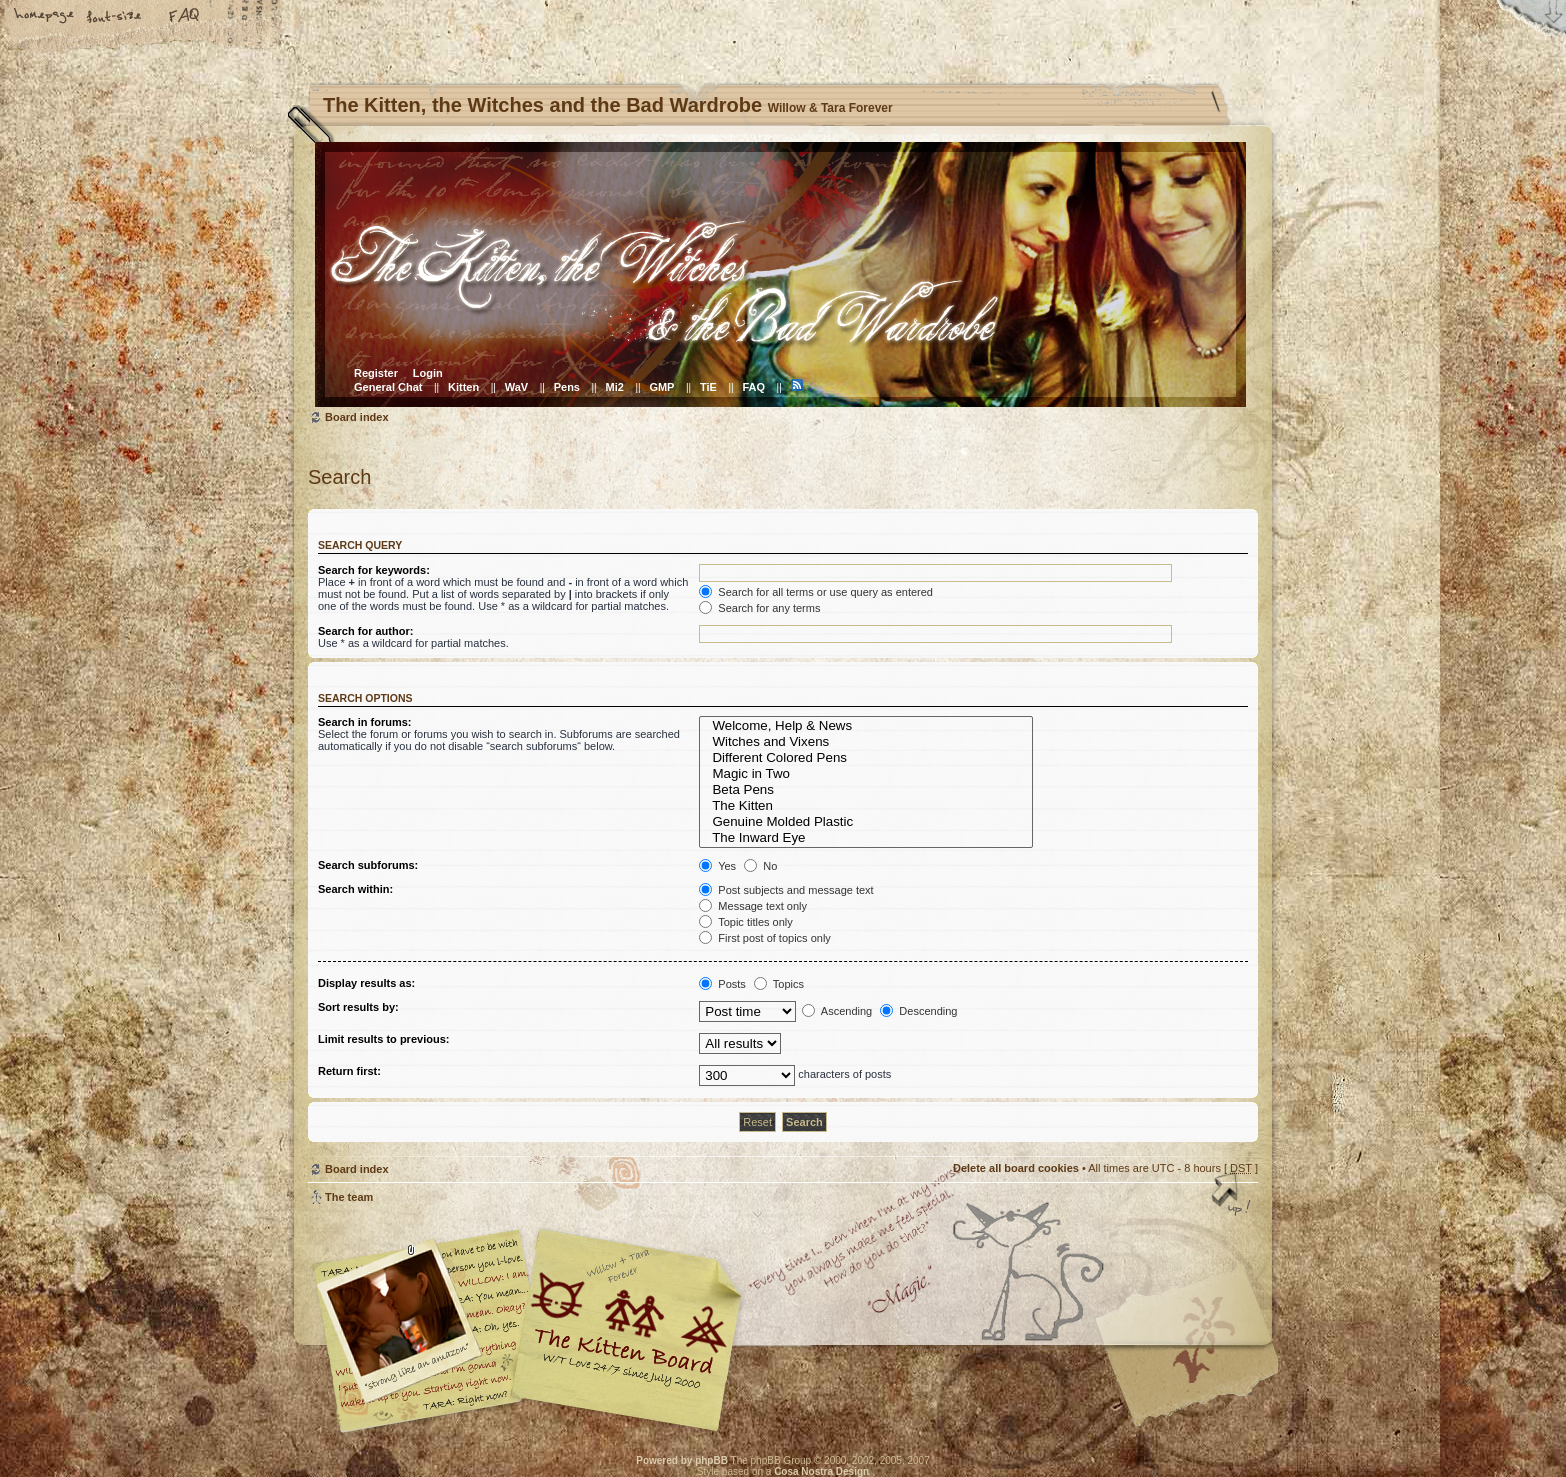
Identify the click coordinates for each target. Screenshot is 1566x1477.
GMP (661, 387)
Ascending (837, 1011)
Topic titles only (745, 922)
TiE (708, 387)
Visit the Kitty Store (1198, 1374)
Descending (918, 1011)
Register (376, 373)
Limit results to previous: (383, 1039)
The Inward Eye (866, 838)
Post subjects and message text (786, 890)
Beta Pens (866, 790)
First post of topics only (765, 938)
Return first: (349, 1071)
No (760, 866)
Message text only (753, 906)
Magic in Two (866, 774)
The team (349, 1197)
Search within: (355, 889)
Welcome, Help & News (866, 726)
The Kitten (866, 806)
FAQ (185, 17)
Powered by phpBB (682, 1460)
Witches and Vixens (866, 742)
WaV (516, 387)
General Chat (388, 387)
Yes (717, 866)
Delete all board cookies (1016, 1168)
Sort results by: (358, 1007)
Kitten (463, 387)
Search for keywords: (374, 570)
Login (428, 373)
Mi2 (615, 387)
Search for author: (365, 631)
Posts (722, 984)
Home (45, 17)
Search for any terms (759, 608)
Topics (779, 984)
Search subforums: (368, 865)
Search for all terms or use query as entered (816, 592)
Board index (780, 274)
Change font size (115, 17)
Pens (567, 387)
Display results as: (366, 983)
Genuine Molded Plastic (866, 822)
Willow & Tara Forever (628, 1323)
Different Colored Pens (866, 758)
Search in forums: (365, 722)
